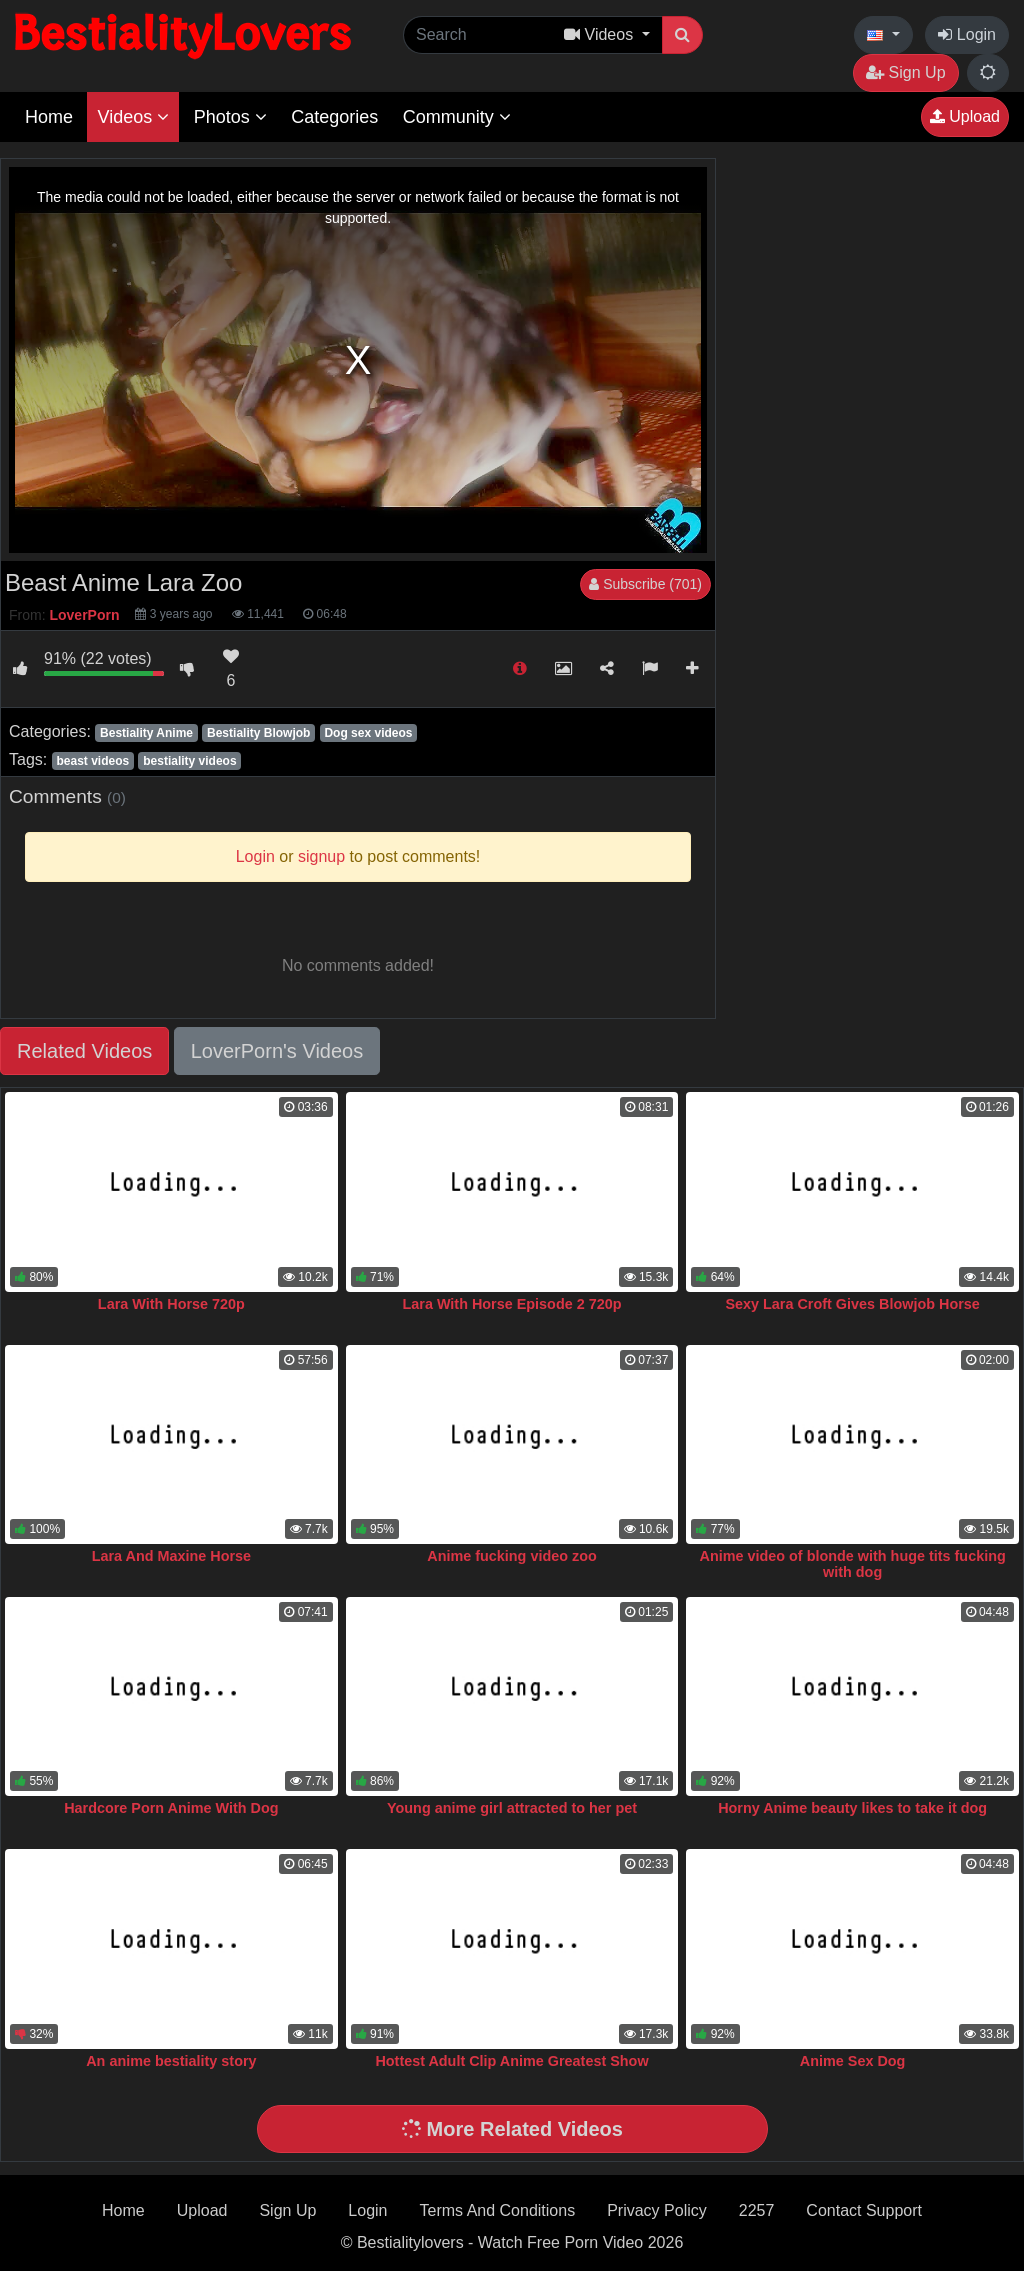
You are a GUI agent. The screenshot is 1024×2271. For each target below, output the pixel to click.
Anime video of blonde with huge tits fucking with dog (853, 1564)
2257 (757, 2210)
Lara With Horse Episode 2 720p (512, 1304)
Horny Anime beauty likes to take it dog (852, 1808)
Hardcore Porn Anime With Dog (171, 1808)
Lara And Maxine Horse (171, 1556)
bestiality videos (189, 761)
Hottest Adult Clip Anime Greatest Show (511, 2061)
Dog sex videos (368, 733)
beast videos (92, 761)
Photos (230, 117)
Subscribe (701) (645, 584)
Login (967, 34)
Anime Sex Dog (853, 2061)
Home (49, 117)
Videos (133, 117)
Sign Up (905, 72)
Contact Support (864, 2210)
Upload (965, 116)
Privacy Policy (657, 2210)
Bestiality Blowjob (258, 733)
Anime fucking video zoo (512, 1556)
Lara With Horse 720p (171, 1304)
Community (457, 117)
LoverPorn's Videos (277, 1051)
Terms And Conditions (498, 2210)
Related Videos (84, 1051)
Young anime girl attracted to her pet (512, 1808)
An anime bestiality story (171, 2061)
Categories (334, 117)
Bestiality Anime (146, 733)
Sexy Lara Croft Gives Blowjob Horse (852, 1304)
